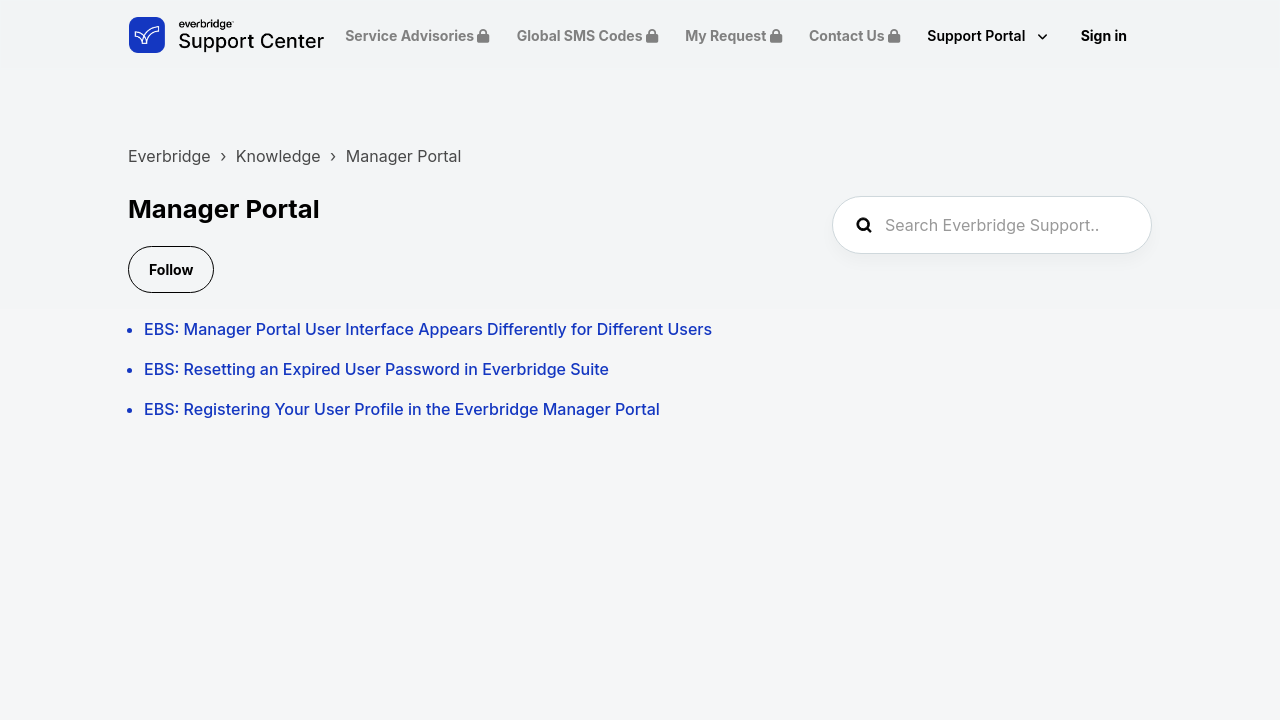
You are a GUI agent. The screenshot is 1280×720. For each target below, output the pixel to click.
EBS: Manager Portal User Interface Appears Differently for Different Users (428, 329)
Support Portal (977, 35)
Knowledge (278, 156)
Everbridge (169, 156)
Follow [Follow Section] (171, 269)
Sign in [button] (1104, 35)
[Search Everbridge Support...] (992, 225)
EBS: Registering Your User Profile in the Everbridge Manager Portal (402, 409)
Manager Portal (404, 156)
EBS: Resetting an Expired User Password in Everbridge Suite (376, 369)
